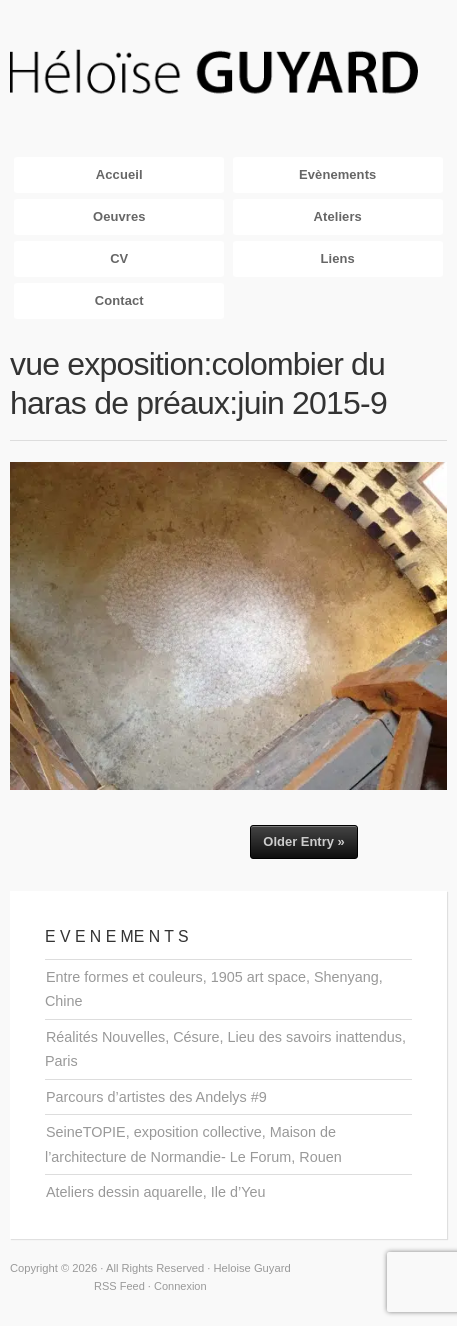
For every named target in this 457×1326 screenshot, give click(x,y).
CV (119, 258)
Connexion (180, 1286)
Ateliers (338, 216)
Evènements (337, 174)
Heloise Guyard (228, 73)
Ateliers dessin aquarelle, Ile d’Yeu (155, 1192)
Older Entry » (303, 841)
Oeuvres (119, 216)
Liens (338, 258)
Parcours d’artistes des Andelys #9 (156, 1097)
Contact (119, 300)
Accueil (119, 174)
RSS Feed (119, 1286)
